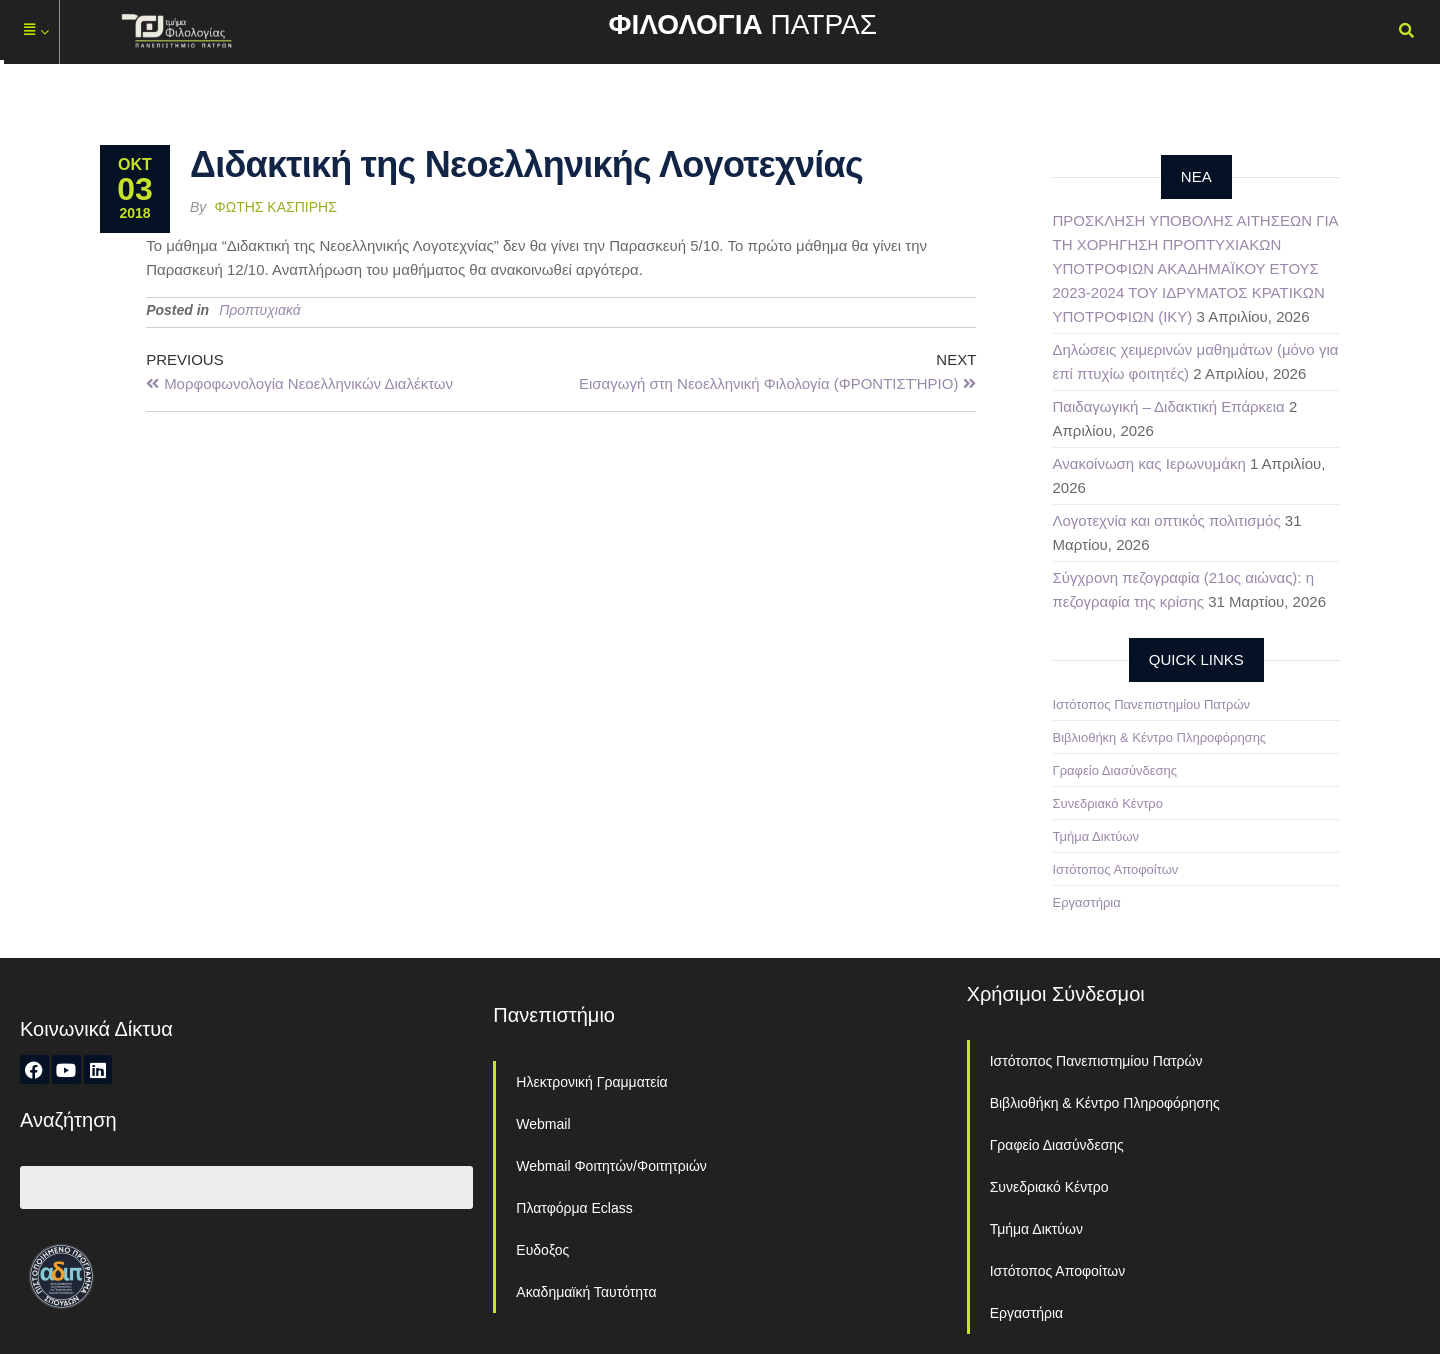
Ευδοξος (542, 1250)
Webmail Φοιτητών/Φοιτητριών (611, 1166)
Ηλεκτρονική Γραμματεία (591, 1082)
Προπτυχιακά (260, 310)
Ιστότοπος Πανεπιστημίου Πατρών (1152, 704)
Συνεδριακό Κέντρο (1108, 803)
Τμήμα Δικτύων (1096, 836)
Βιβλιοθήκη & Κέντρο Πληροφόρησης (1160, 737)
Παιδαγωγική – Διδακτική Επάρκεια (1169, 406)
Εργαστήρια (1087, 902)
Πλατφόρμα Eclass (574, 1208)
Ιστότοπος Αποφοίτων (1116, 869)
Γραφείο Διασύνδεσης (1115, 770)
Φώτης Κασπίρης (276, 207)
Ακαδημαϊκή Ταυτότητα (586, 1292)
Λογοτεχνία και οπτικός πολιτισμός (1167, 520)
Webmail (543, 1124)
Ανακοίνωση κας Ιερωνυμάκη (1149, 463)
